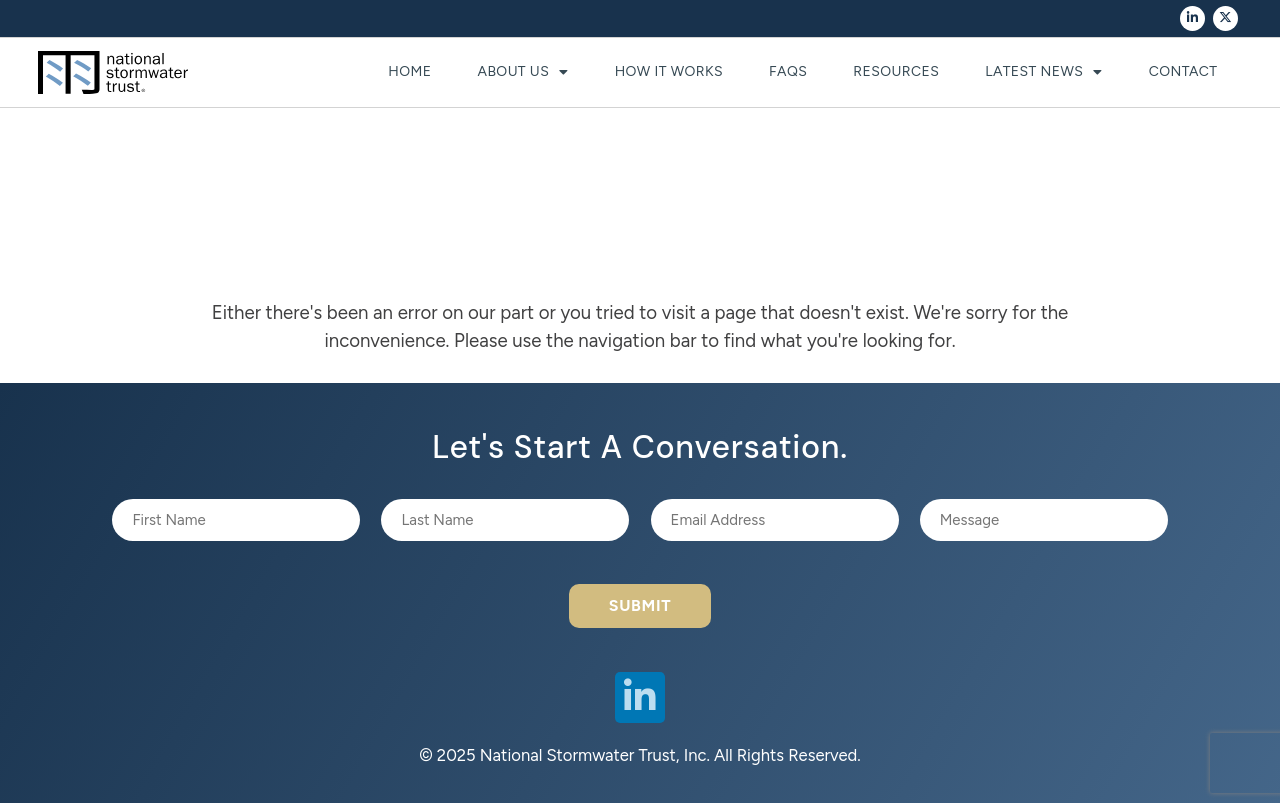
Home (409, 71)
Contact (1183, 71)
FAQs (788, 71)
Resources (896, 71)
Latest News (1044, 72)
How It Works (669, 71)
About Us (523, 72)
